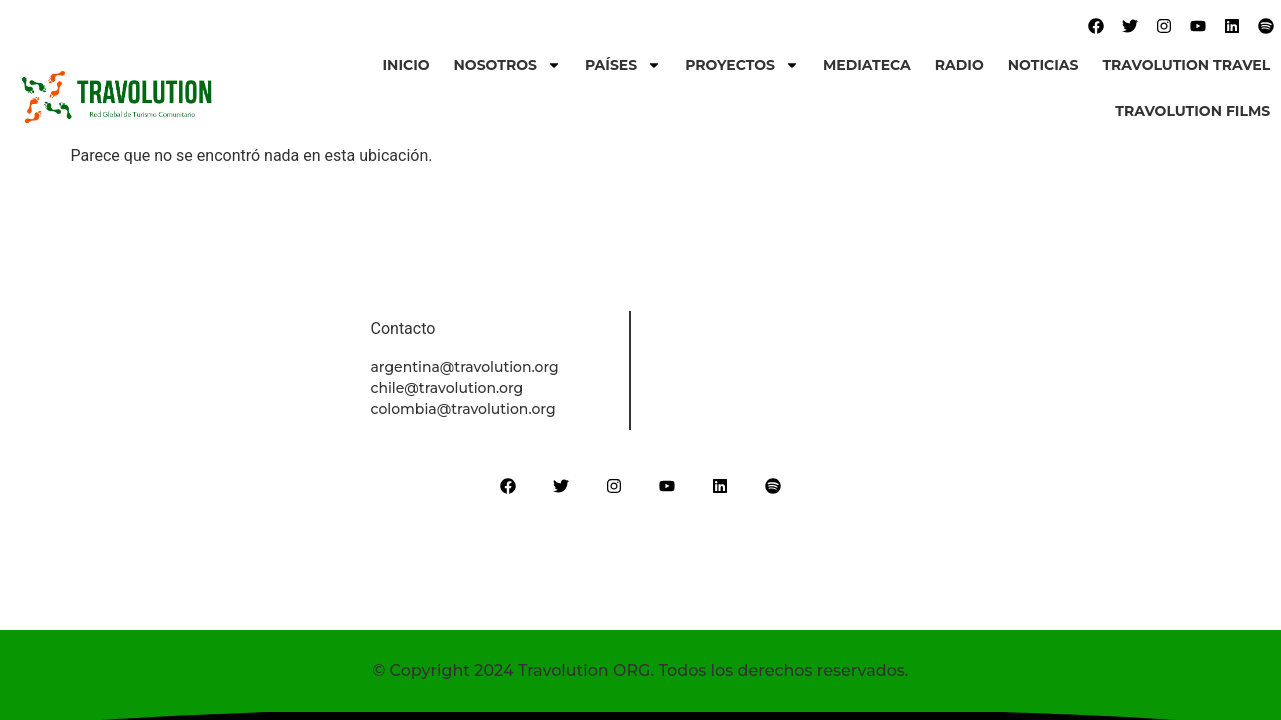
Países (623, 65)
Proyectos (742, 65)
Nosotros (507, 65)
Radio (959, 65)
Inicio (406, 65)
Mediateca (867, 65)
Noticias (1043, 65)
